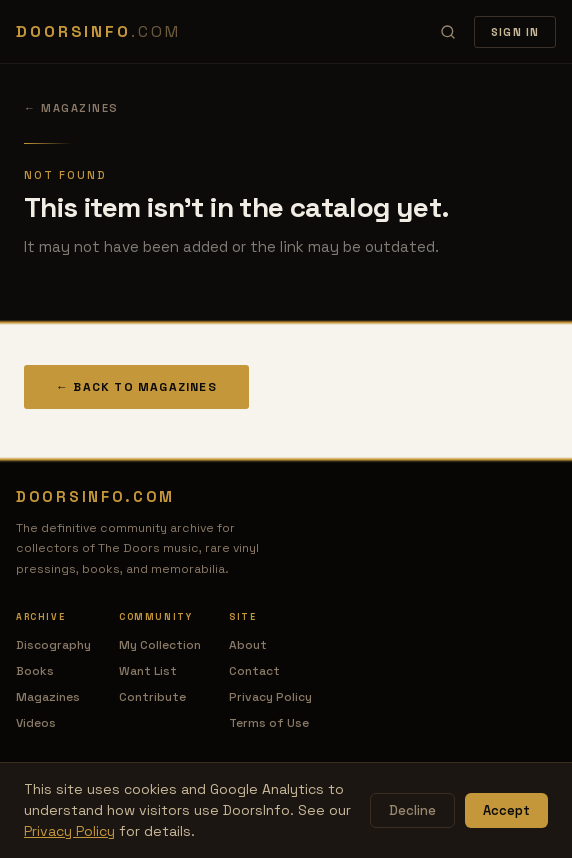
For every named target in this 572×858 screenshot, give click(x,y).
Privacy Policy (270, 697)
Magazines (48, 697)
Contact (254, 671)
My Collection (160, 645)
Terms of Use (269, 723)
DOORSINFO (98, 31)
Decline (412, 810)
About (248, 645)
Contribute (152, 697)
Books (35, 671)
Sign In (515, 32)
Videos (36, 723)
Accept (506, 810)
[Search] (448, 32)
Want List (148, 671)
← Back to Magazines (136, 387)
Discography (53, 645)
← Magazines (71, 108)
